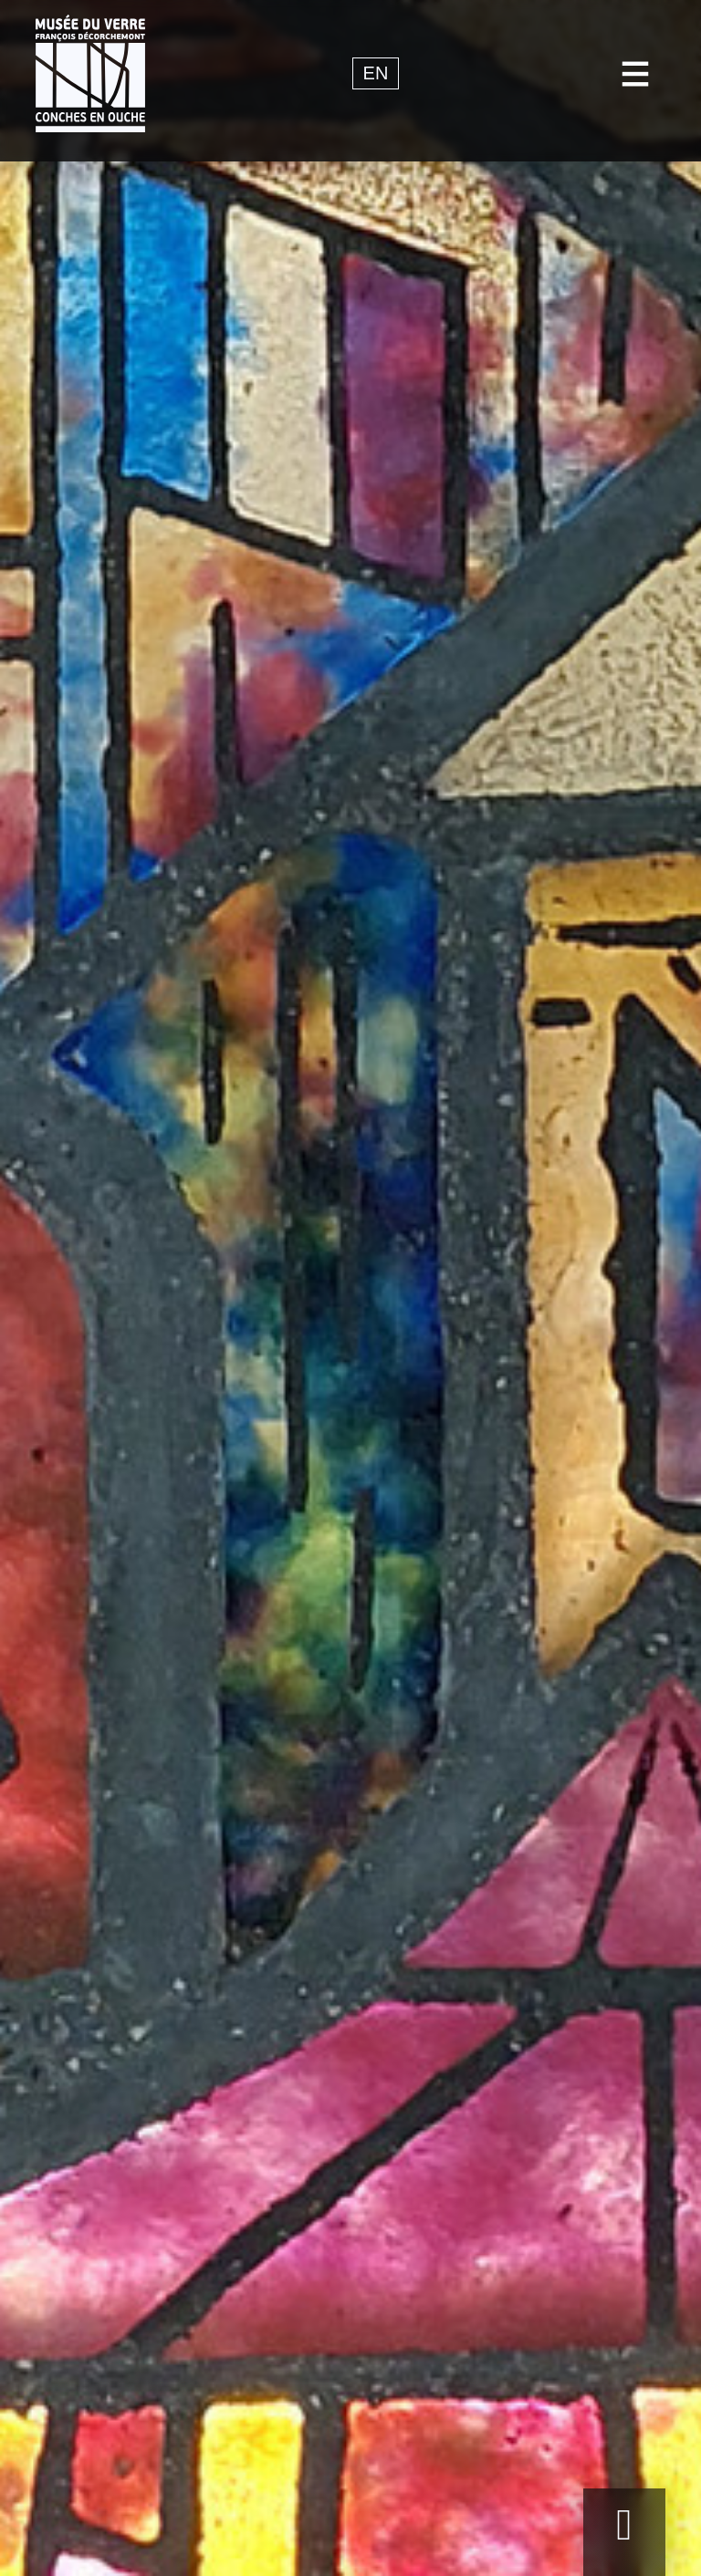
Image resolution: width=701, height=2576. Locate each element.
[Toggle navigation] (635, 73)
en (376, 74)
